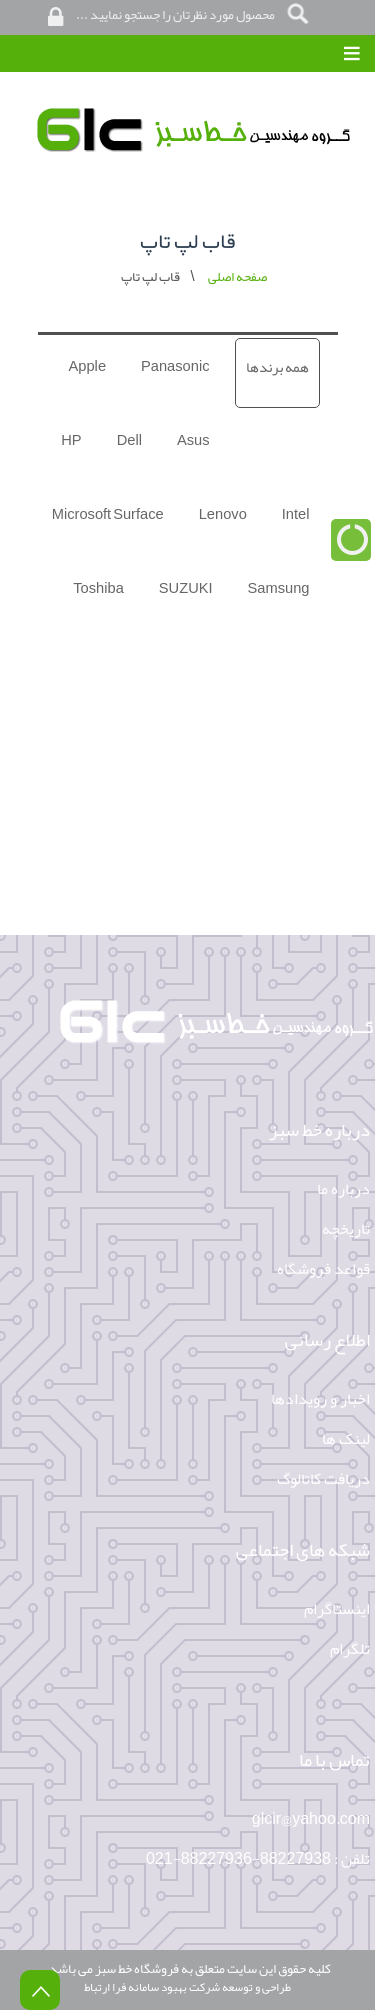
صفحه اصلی (237, 276)
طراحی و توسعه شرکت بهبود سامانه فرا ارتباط (187, 1987)
